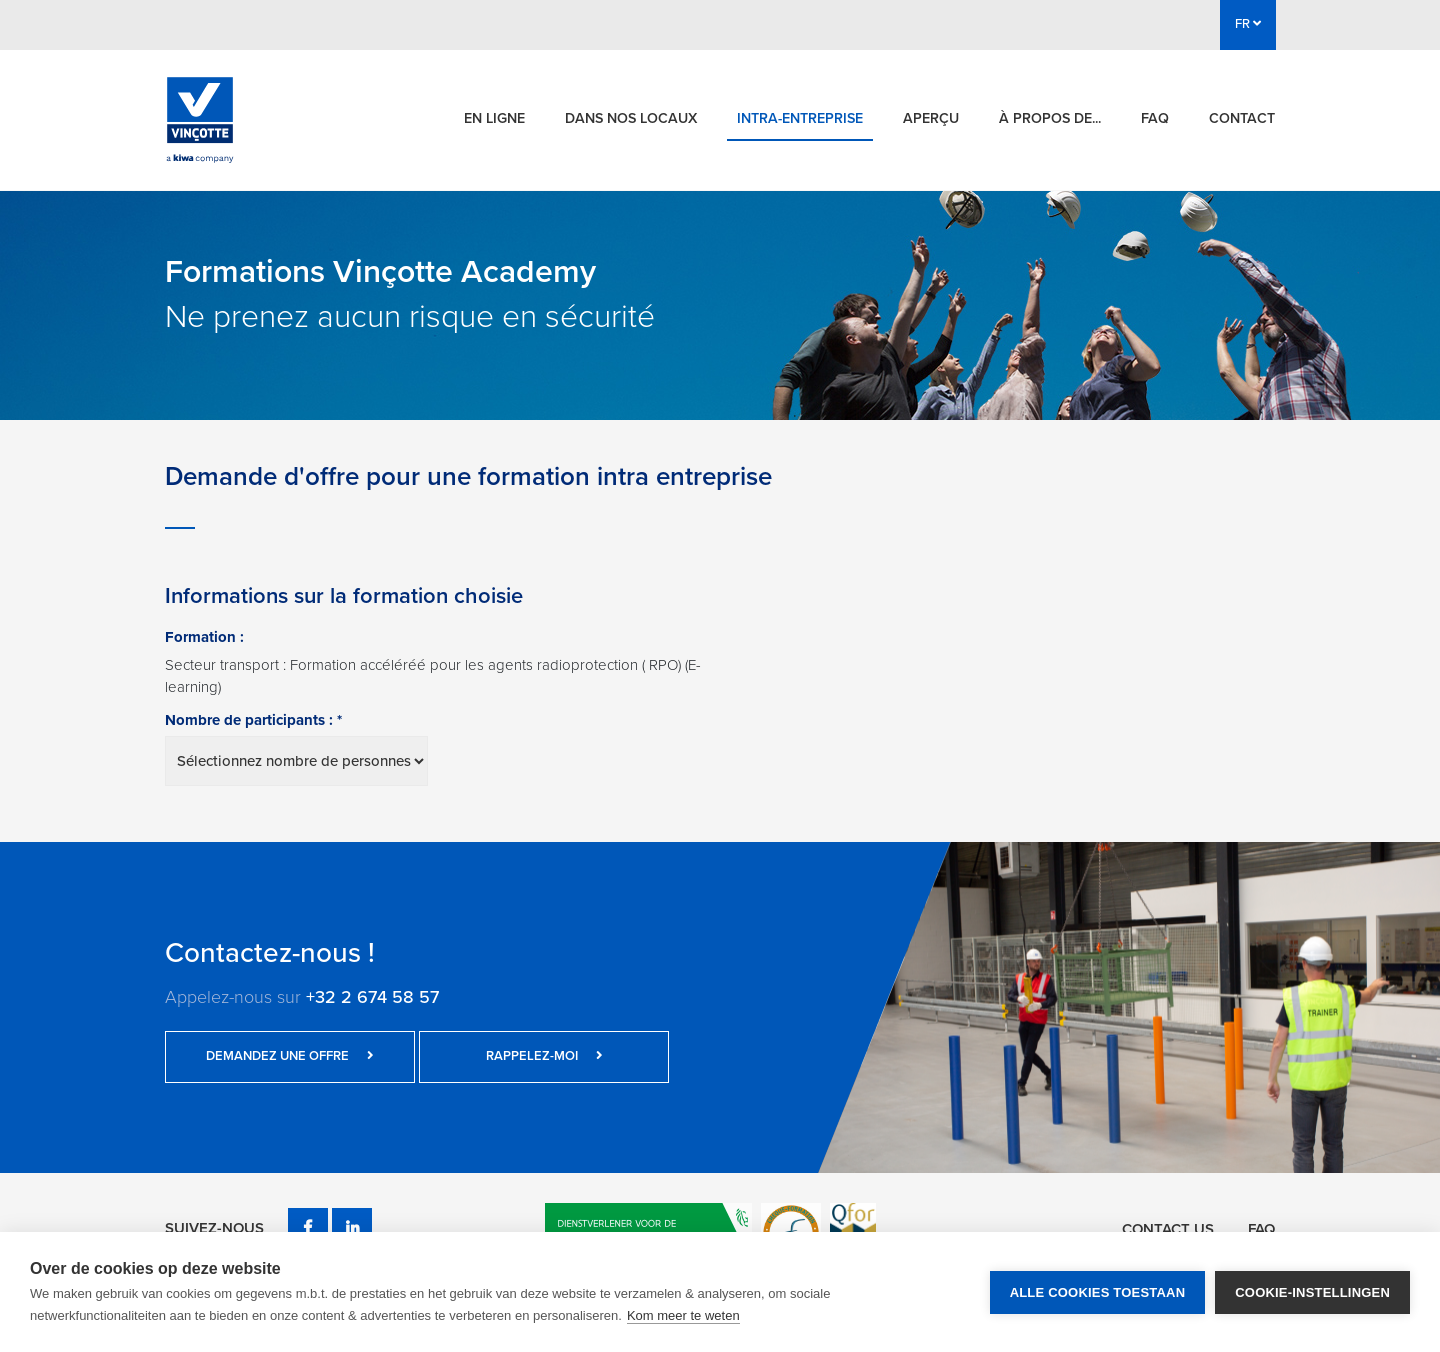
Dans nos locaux (631, 118)
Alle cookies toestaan (1098, 1292)
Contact (1242, 118)
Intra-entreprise (800, 118)
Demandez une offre (290, 1056)
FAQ (1155, 118)
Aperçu (931, 118)
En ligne (494, 118)
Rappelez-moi (544, 1056)
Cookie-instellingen (1312, 1292)
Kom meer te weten (683, 1315)
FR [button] (1248, 24)
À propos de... (1050, 118)
